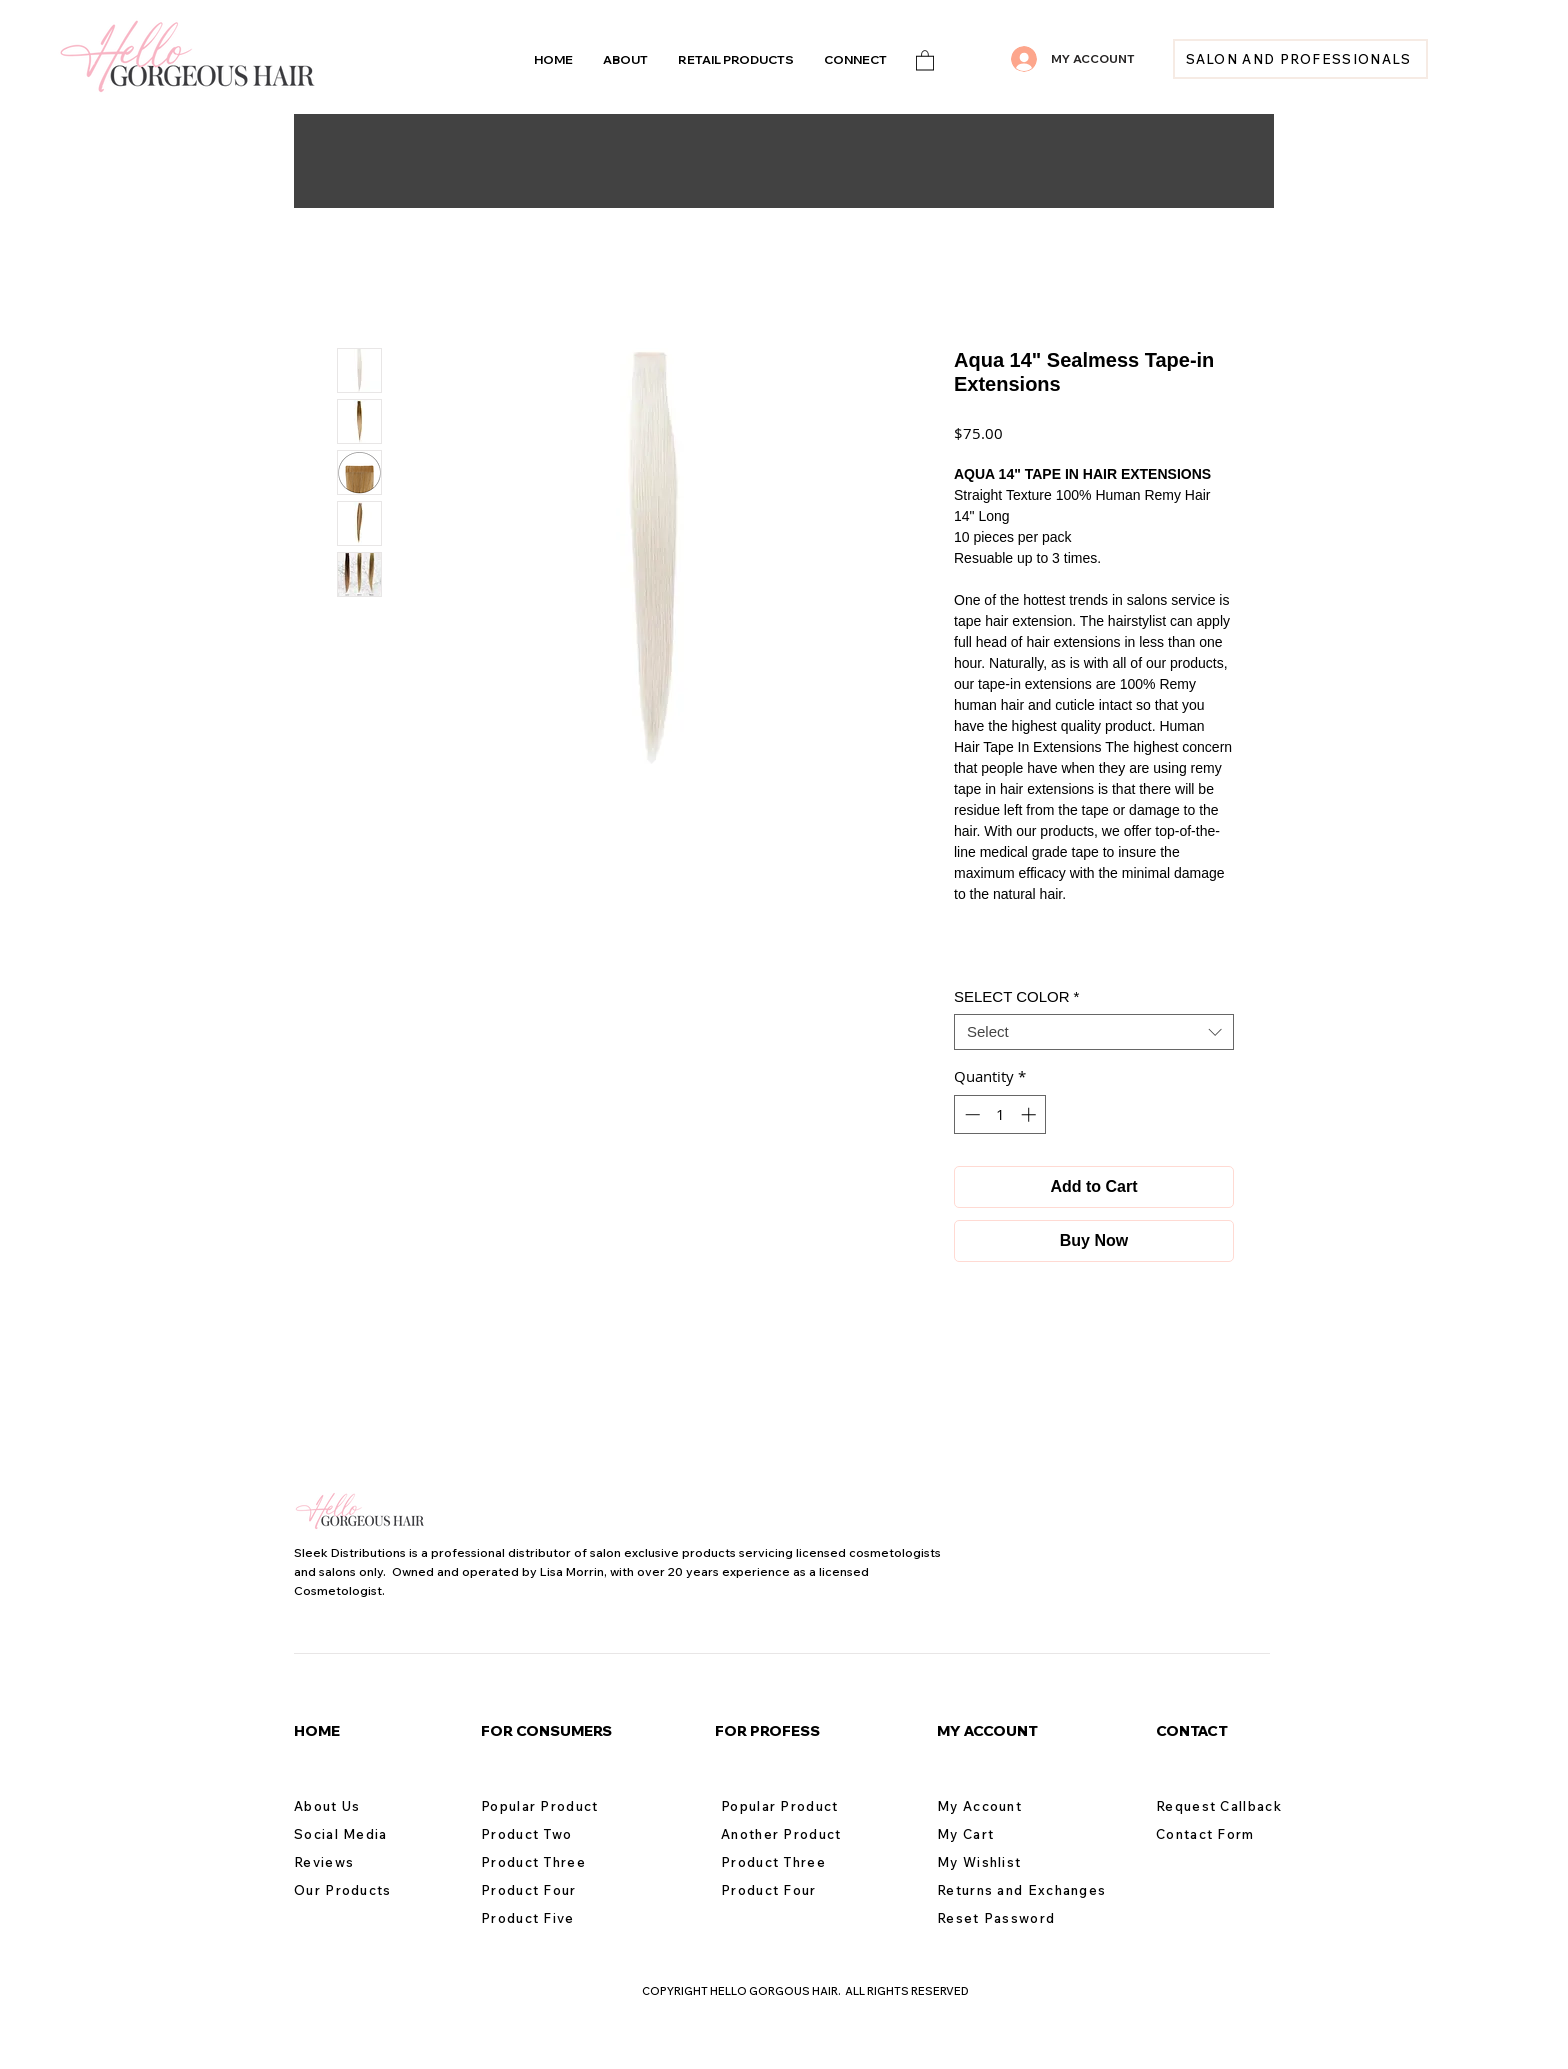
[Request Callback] (1227, 1806)
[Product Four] (552, 1890)
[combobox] (1094, 1032)
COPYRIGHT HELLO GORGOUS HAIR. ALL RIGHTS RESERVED (805, 1991)
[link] (925, 59)
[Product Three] (552, 1862)
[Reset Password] (1008, 1918)
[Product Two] (552, 1834)
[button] (855, 59)
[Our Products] (365, 1890)
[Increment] (1030, 1114)
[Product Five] (552, 1918)
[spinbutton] (1000, 1114)
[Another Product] (792, 1834)
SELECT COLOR (1016, 996)
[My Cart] (1008, 1834)
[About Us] (365, 1806)
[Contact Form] (1227, 1834)
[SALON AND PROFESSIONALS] (1300, 59)
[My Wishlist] (1008, 1862)
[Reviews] (365, 1862)
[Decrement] (970, 1114)
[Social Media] (365, 1834)
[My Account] (1008, 1806)
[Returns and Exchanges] (1030, 1890)
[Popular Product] (552, 1806)
